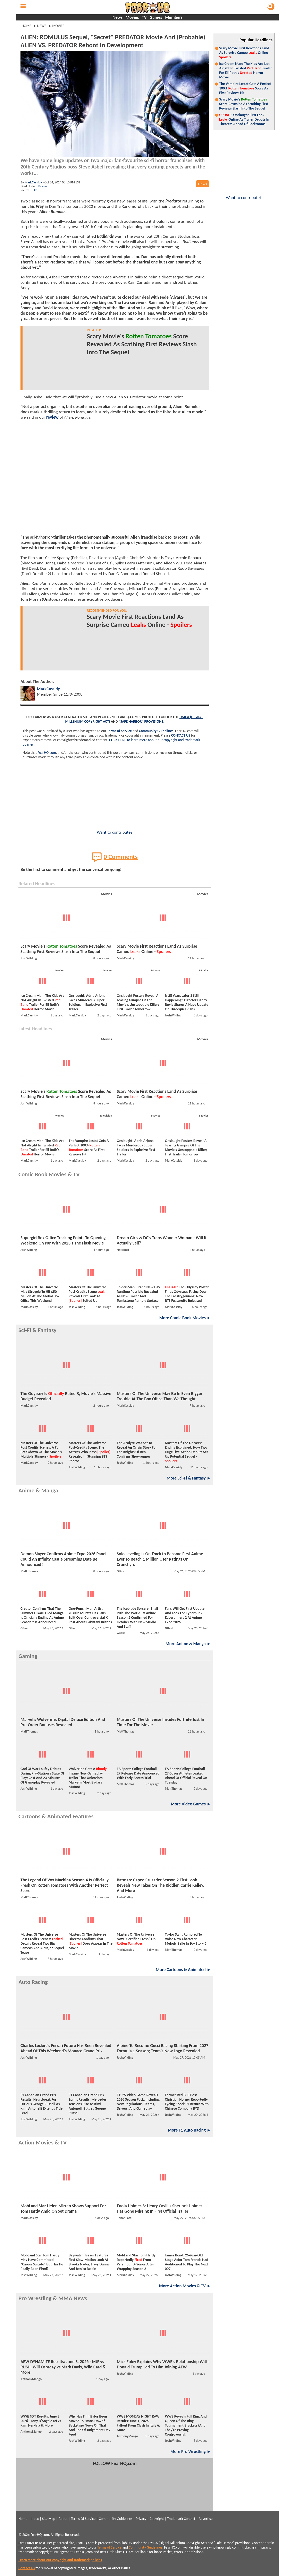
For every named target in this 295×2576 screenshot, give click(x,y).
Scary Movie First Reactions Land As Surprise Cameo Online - (244, 52)
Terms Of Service (83, 2518)
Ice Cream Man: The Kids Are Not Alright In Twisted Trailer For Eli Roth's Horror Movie (245, 70)
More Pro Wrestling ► (190, 2451)
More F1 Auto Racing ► (189, 2130)
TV (144, 17)
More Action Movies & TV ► (185, 2286)
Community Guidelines (156, 731)
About (62, 2518)
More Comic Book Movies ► (185, 1317)
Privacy (141, 2518)
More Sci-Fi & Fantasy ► (189, 1478)
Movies (132, 17)
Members (174, 17)
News (117, 17)
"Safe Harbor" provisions (141, 721)
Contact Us (26, 2568)
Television (106, 1115)
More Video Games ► (191, 1804)
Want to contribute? (114, 829)
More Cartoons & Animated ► (183, 1969)
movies (58, 26)
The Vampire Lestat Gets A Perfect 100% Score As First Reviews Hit (245, 88)
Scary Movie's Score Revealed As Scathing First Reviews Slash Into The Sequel (243, 104)
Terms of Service (119, 731)
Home (26, 26)
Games (156, 17)
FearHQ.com (46, 752)
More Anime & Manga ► (188, 1643)
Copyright (157, 2518)
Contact (189, 2518)
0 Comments (115, 857)
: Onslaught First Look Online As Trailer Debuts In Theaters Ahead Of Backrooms (244, 119)
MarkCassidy (33, 182)
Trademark (175, 2518)
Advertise (205, 2518)
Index (35, 2518)
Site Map (48, 2518)
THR (33, 190)
